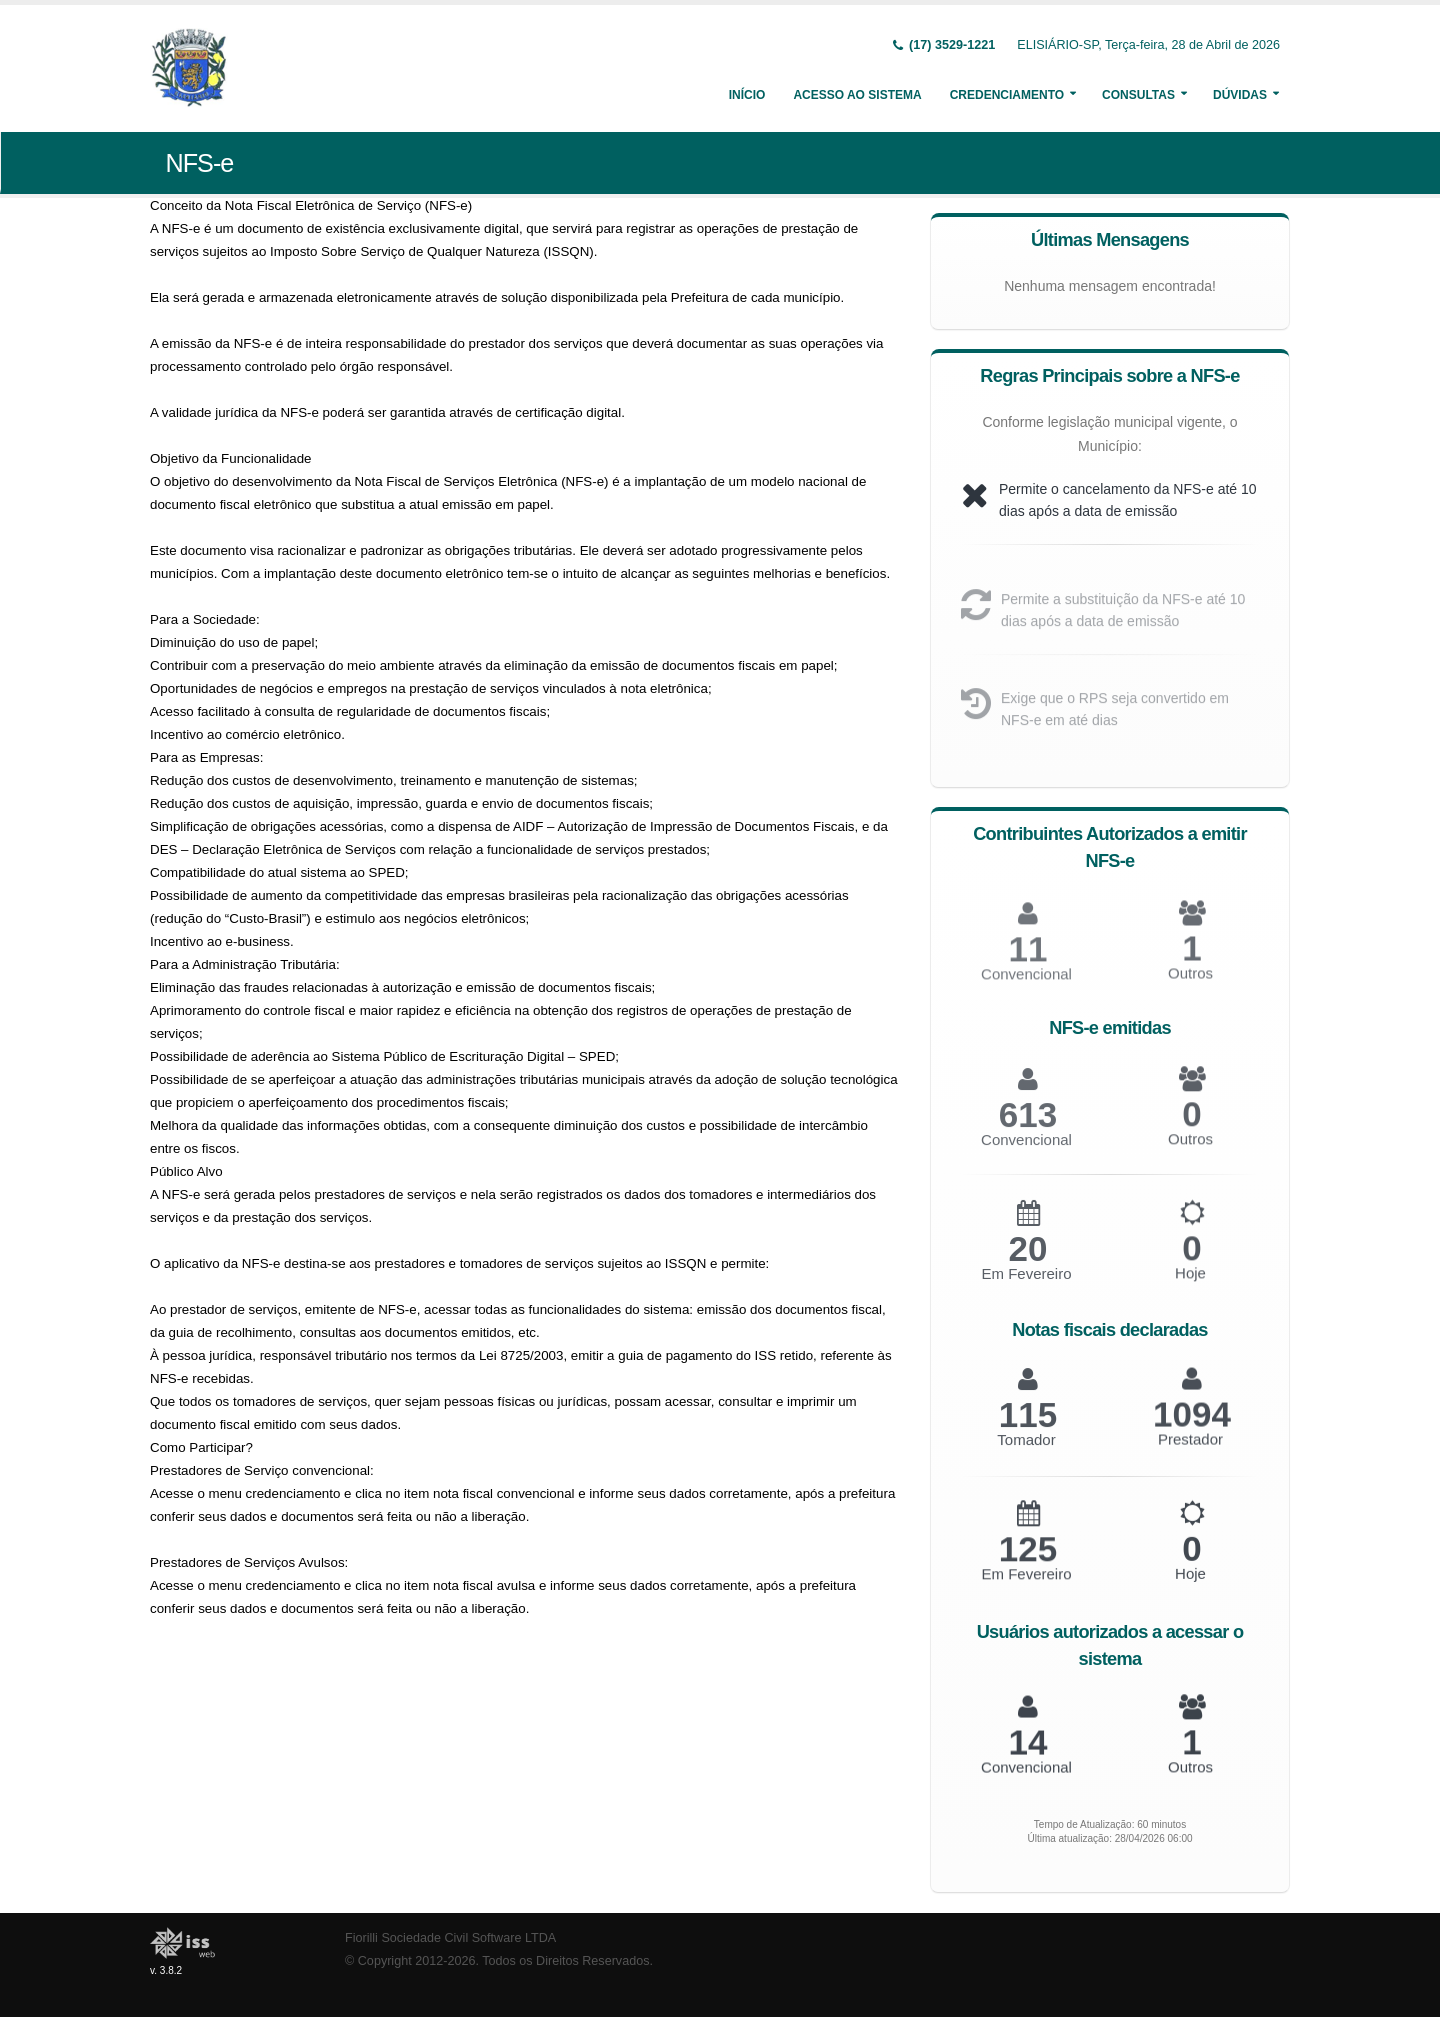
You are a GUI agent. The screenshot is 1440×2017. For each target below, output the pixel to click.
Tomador (1026, 1452)
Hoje (1190, 1286)
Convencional (1026, 1153)
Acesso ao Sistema (857, 95)
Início (747, 95)
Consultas (1138, 95)
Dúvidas (1240, 95)
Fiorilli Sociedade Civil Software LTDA (450, 1938)
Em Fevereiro (1026, 1287)
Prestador (1190, 1451)
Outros (1190, 987)
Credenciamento (1007, 95)
